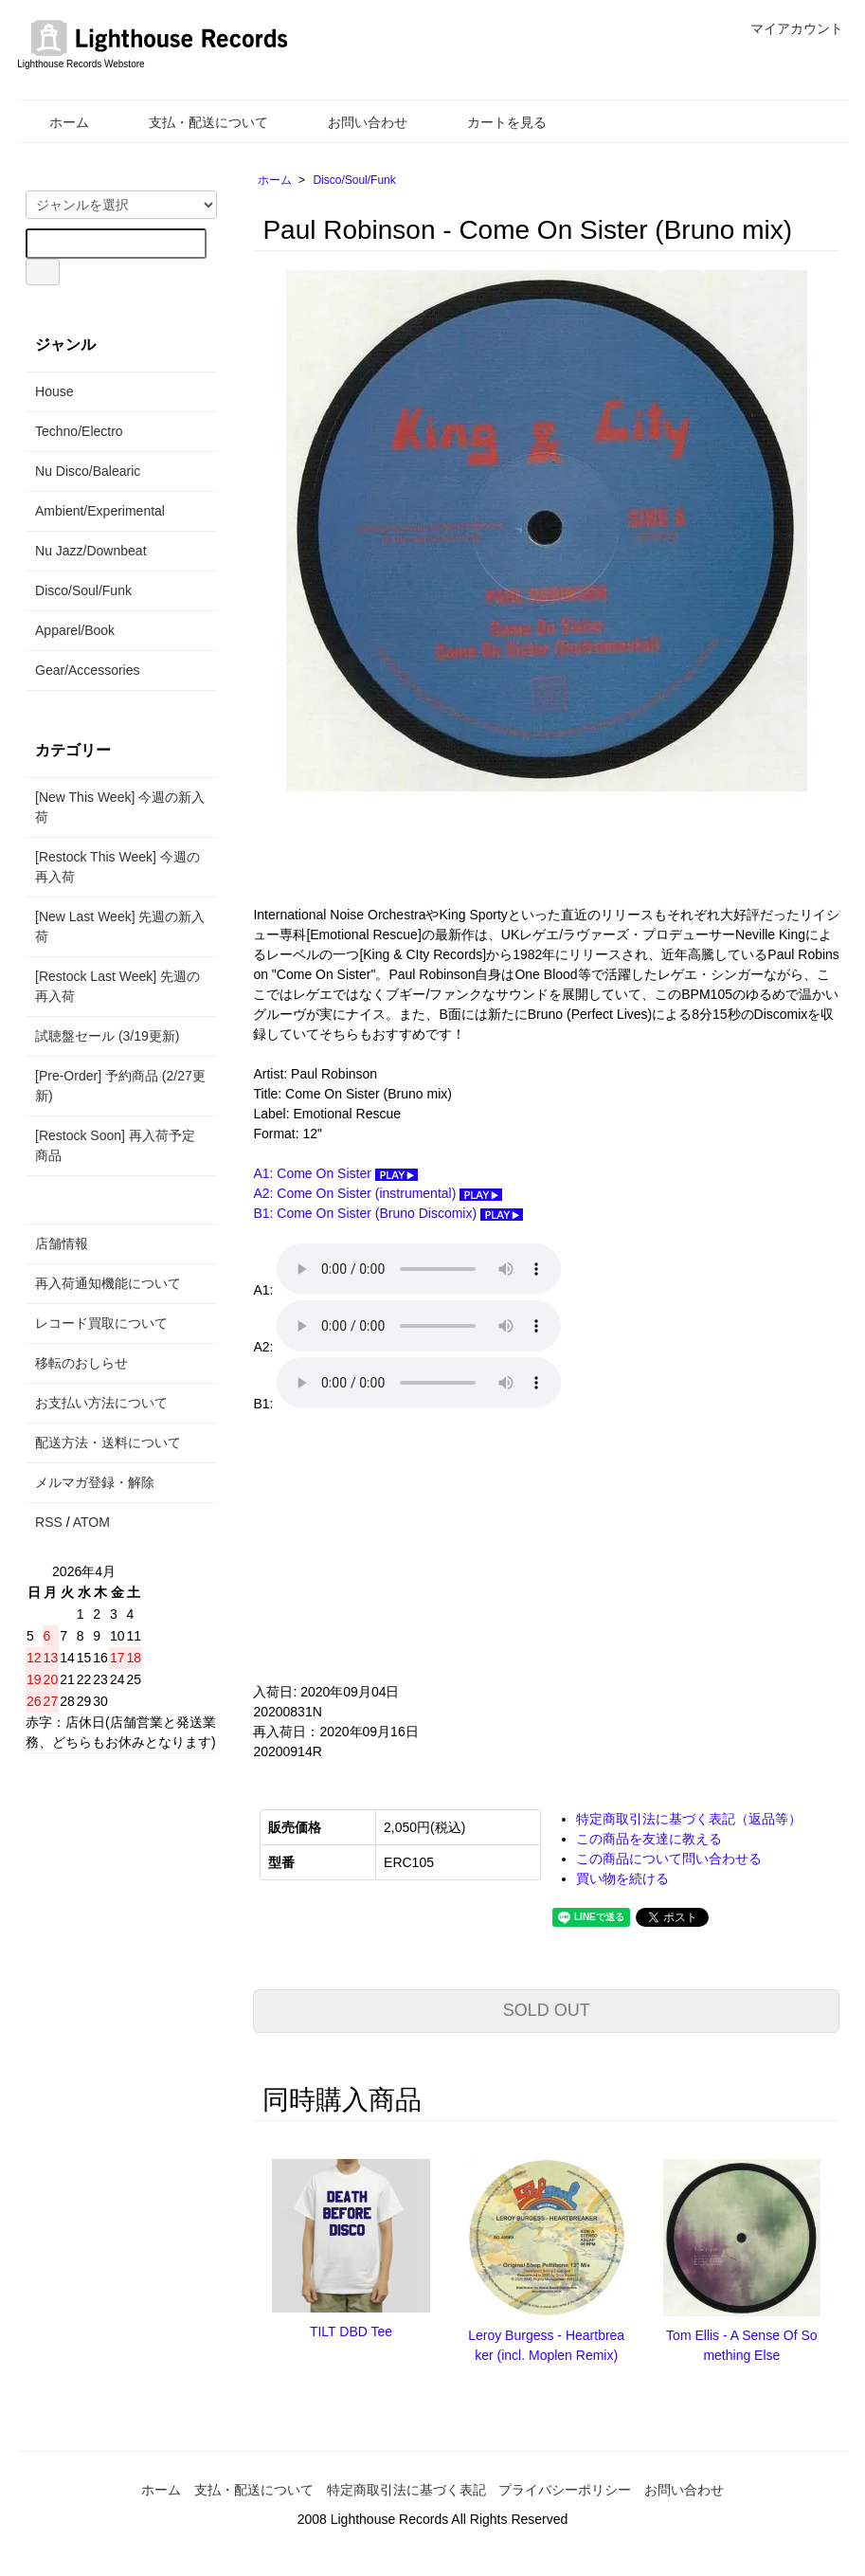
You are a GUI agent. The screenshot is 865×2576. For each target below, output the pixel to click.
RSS (49, 1522)
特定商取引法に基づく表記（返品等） (689, 1818)
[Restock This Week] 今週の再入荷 (117, 866)
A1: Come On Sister (335, 1173)
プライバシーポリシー (564, 2489)
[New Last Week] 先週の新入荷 (120, 926)
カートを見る (493, 122)
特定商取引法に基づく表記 (406, 2489)
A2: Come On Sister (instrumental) (377, 1193)
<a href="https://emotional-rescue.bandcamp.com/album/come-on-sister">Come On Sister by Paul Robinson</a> (442, 1548)
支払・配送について (194, 122)
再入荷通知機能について (108, 1283)
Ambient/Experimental (100, 510)
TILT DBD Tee (351, 2331)
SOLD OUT (546, 2010)
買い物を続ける (622, 1878)
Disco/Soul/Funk (354, 180)
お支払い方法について (101, 1402)
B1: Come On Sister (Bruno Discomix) (388, 1213)
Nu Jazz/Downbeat (91, 550)
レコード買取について (101, 1323)
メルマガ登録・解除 (94, 1482)
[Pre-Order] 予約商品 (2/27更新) (120, 1085)
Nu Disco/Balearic (87, 471)
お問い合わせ (353, 122)
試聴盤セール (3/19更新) (107, 1035)
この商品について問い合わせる (669, 1858)
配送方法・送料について (108, 1442)
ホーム (55, 122)
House (54, 391)
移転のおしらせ (81, 1362)
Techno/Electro (79, 431)
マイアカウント (786, 28)
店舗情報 (61, 1243)
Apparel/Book (75, 630)
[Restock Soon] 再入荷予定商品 (115, 1145)
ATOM (91, 1522)
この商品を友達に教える (649, 1838)
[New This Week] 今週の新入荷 (120, 807)
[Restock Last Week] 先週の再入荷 (117, 986)
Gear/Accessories (87, 670)
